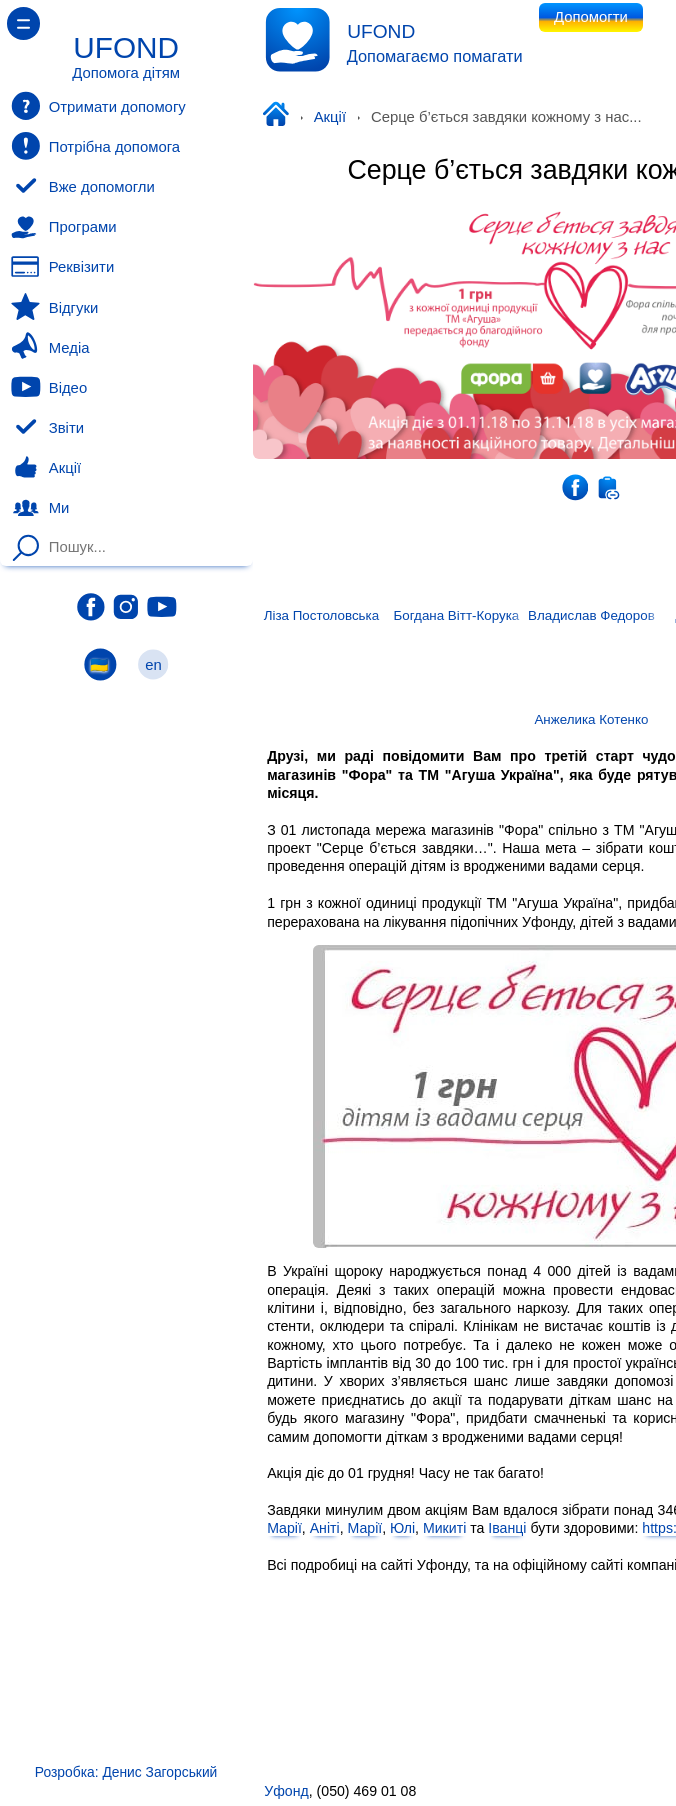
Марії (284, 1529)
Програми (63, 227)
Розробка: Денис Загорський (126, 1772)
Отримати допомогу (98, 106)
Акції (330, 117)
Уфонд (280, 116)
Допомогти (591, 17)
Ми (40, 508)
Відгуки (54, 307)
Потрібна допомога (95, 146)
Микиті (444, 1529)
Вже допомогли (83, 187)
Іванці (507, 1529)
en (154, 664)
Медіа (50, 347)
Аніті (325, 1529)
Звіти (47, 428)
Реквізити (62, 267)
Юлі (402, 1529)
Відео (49, 387)
